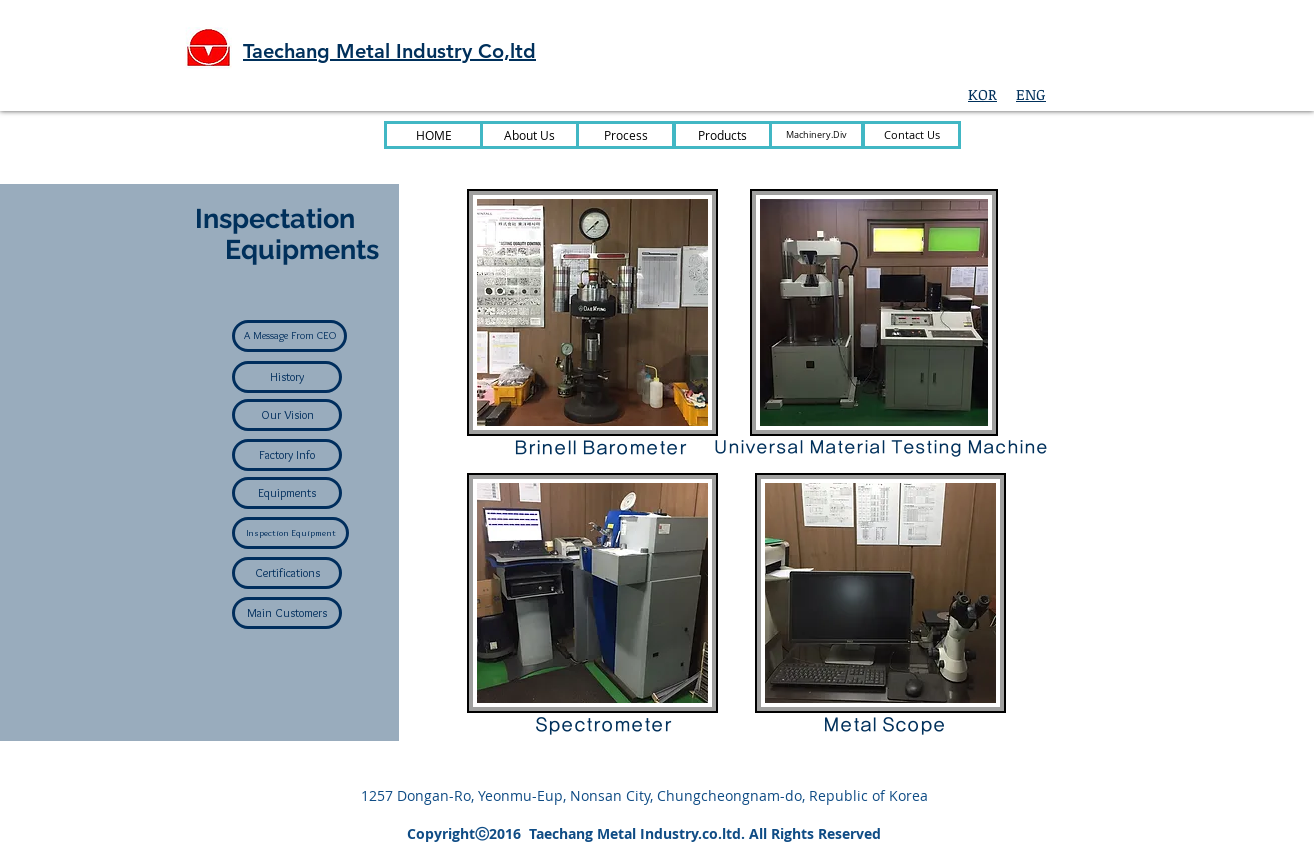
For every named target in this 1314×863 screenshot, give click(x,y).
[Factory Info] (287, 455)
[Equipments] (287, 493)
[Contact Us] (911, 135)
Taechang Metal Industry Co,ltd (389, 51)
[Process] (625, 135)
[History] (287, 377)
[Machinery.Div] (816, 135)
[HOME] (433, 135)
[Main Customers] (287, 613)
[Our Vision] (287, 415)
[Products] (722, 135)
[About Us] (529, 135)
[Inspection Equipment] (290, 533)
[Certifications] (287, 573)
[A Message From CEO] (289, 336)
